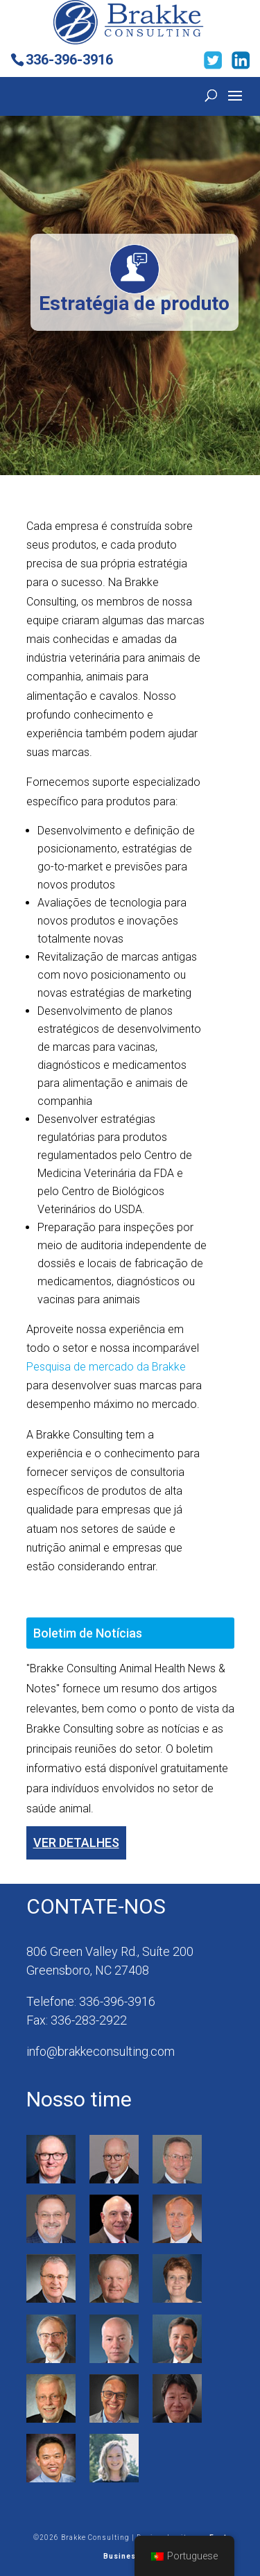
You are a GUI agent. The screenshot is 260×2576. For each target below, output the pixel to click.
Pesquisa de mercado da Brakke (106, 1366)
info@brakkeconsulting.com (100, 2051)
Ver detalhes (76, 1842)
